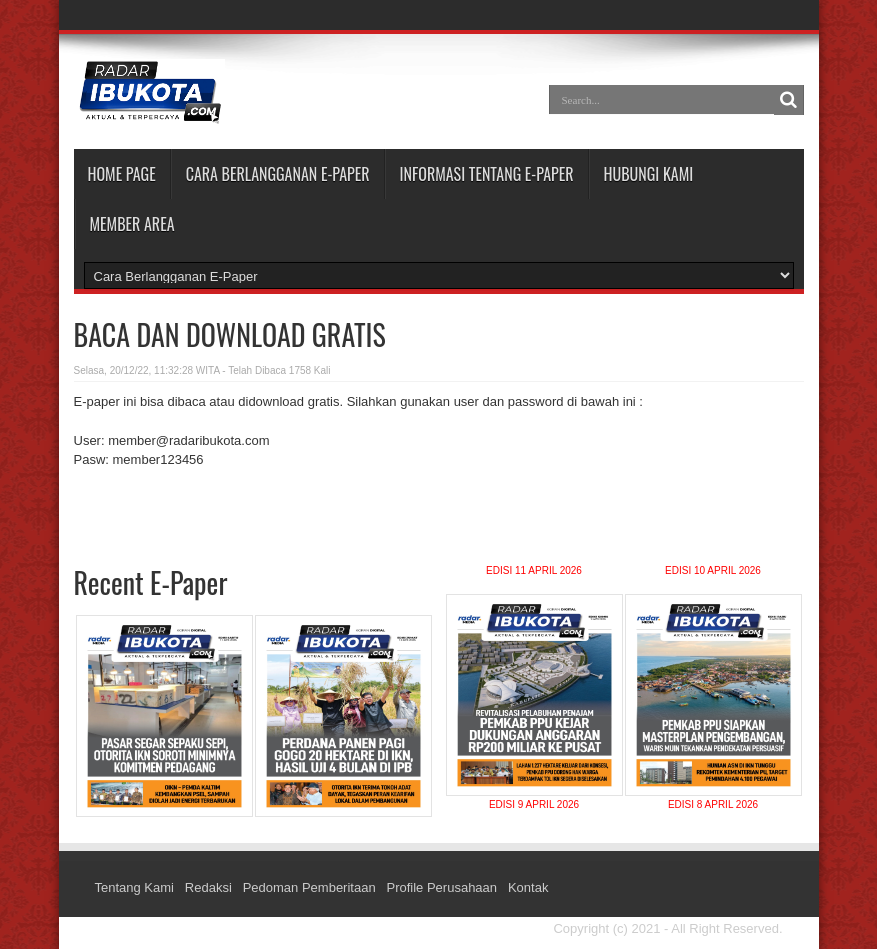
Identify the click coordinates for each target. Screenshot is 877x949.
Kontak (528, 887)
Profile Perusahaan (441, 887)
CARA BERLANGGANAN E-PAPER (278, 174)
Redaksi (208, 887)
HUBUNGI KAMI (649, 174)
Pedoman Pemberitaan (309, 887)
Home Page (122, 174)
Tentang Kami (135, 887)
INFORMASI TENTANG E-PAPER (487, 174)
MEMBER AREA (132, 224)
